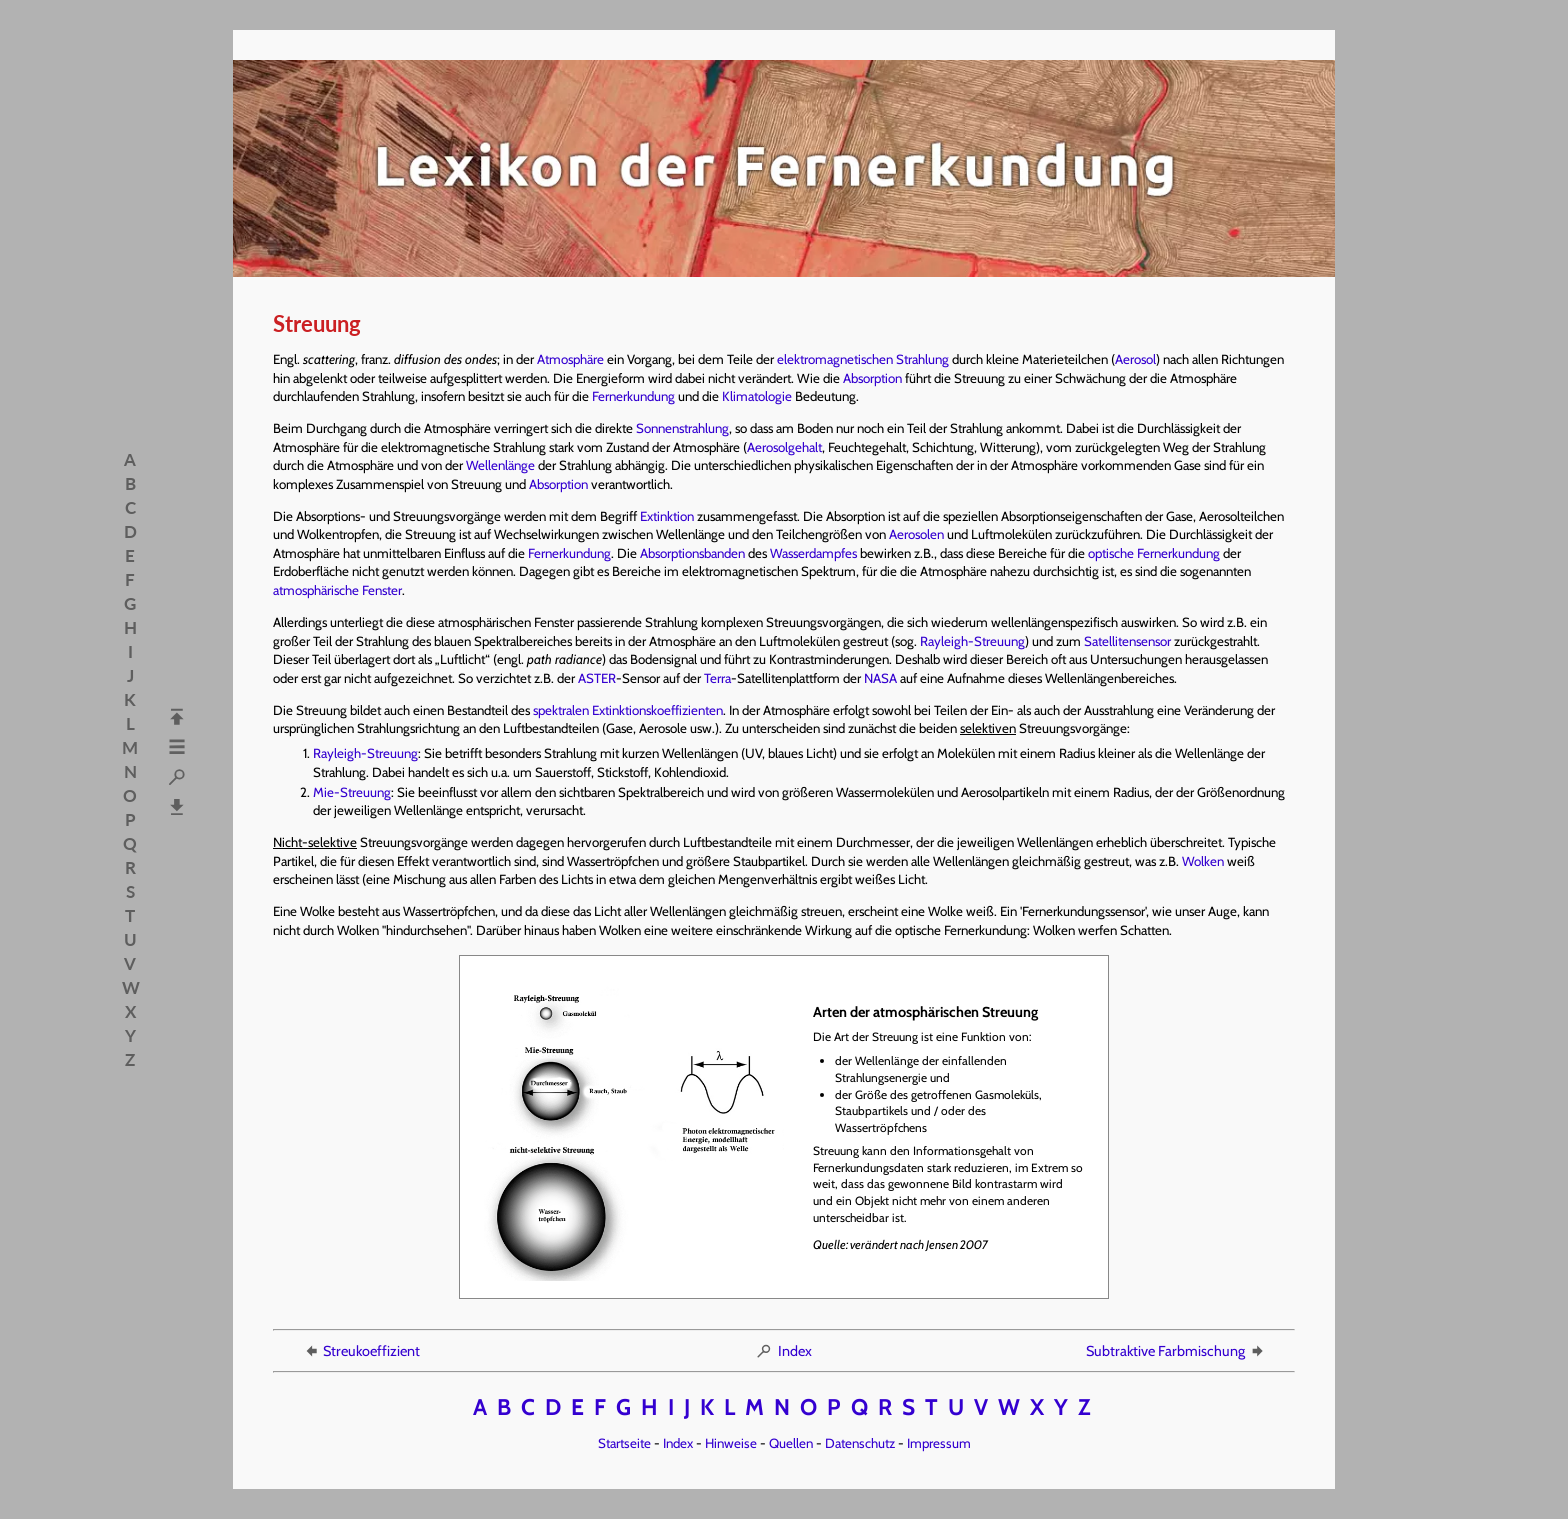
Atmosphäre (570, 359)
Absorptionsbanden (692, 553)
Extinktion (667, 516)
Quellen (791, 1443)
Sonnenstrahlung (682, 428)
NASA (880, 678)
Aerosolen (916, 534)
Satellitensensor (1127, 641)
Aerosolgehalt (784, 447)
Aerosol (1135, 359)
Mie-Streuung (352, 792)
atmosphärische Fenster (337, 590)
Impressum (939, 1443)
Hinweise (731, 1443)
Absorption (872, 378)
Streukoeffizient (361, 1351)
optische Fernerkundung (1154, 553)
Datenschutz (860, 1443)
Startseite (624, 1443)
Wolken (1203, 861)
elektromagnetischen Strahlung (863, 359)
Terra (717, 678)
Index (783, 1351)
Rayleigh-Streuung (972, 641)
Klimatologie (757, 396)
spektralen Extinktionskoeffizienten (628, 710)
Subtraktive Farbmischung (1176, 1351)
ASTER (597, 678)
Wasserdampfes (813, 553)
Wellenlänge (500, 465)
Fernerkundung (633, 396)
